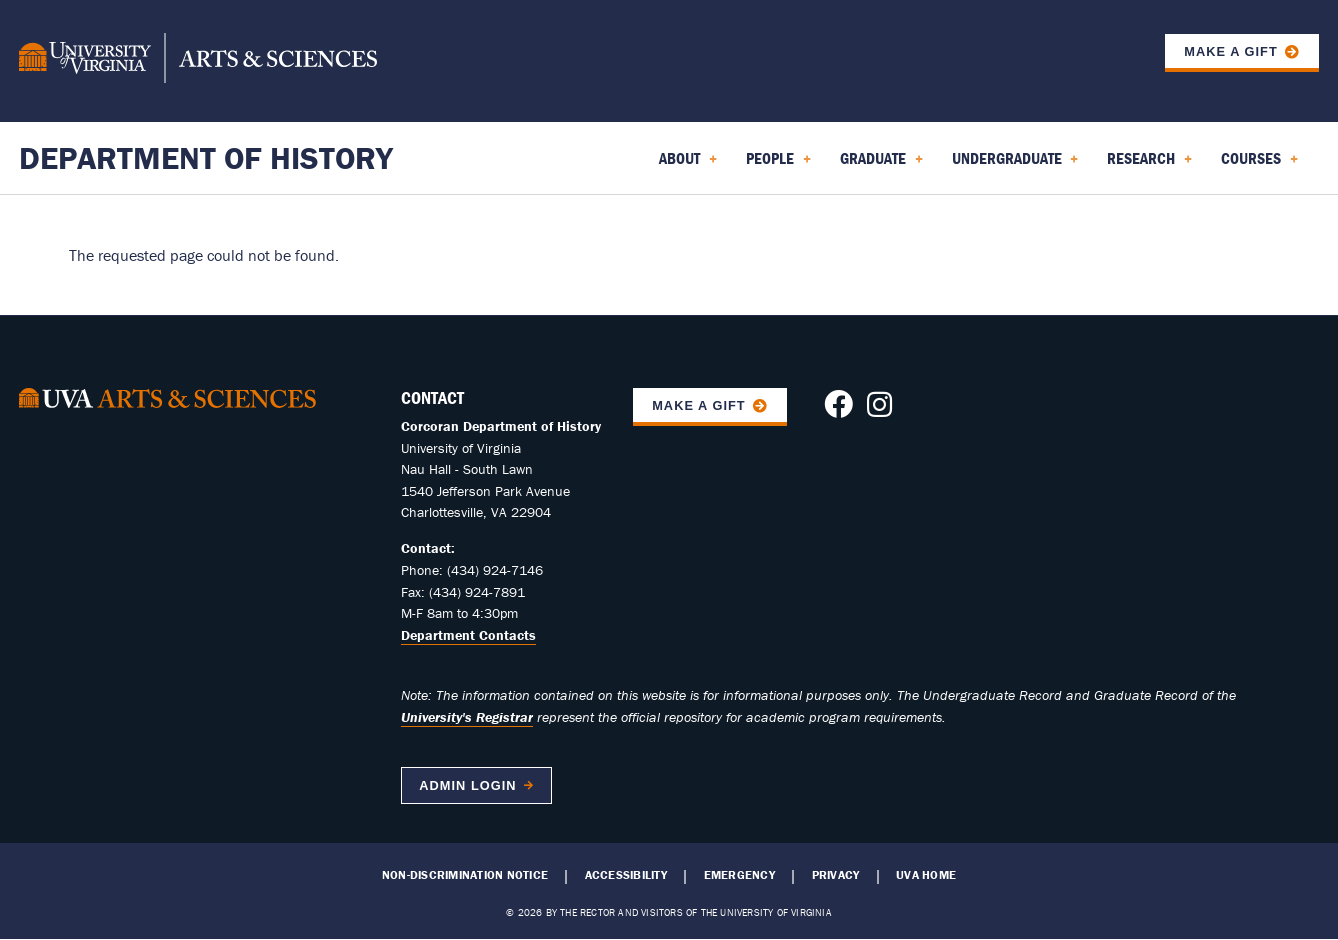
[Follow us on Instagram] (879, 410)
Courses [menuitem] (1259, 165)
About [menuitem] (688, 165)
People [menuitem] (778, 165)
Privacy (836, 875)
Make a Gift (1231, 51)
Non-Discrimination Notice (465, 875)
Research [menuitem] (1149, 165)
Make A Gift (699, 405)
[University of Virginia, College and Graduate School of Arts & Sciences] (198, 61)
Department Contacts (468, 635)
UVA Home (926, 875)
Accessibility (626, 875)
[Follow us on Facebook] (838, 410)
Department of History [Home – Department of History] (206, 157)
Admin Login (467, 785)
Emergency (739, 875)
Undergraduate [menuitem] (1015, 165)
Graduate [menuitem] (881, 165)
